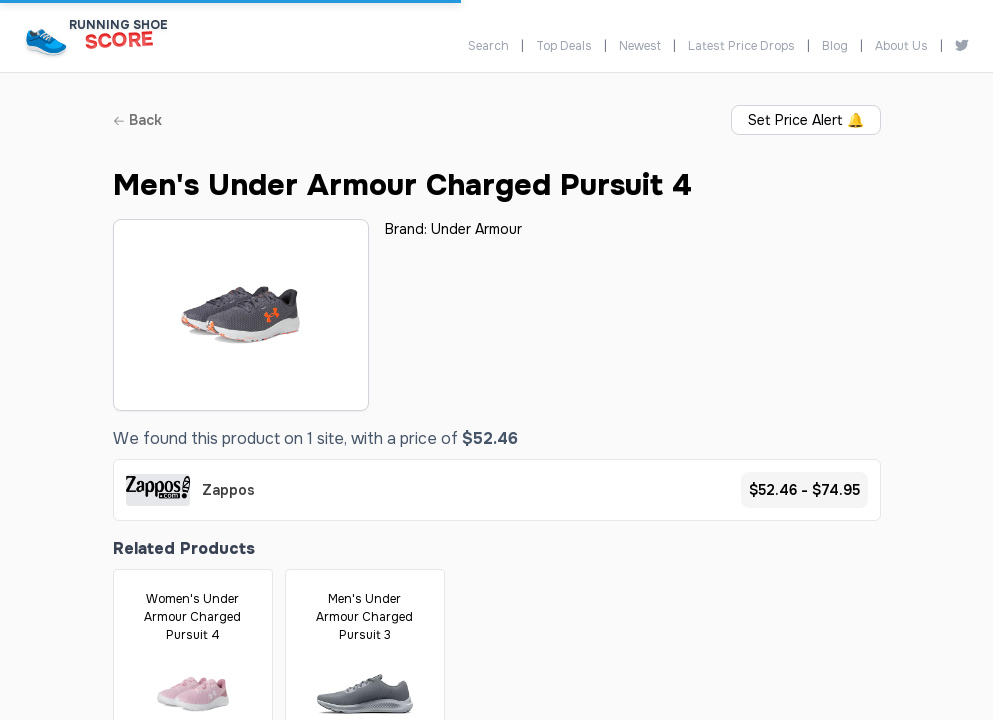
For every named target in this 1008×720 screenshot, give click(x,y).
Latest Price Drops (741, 46)
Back (137, 120)
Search (488, 46)
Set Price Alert (806, 120)
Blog (835, 46)
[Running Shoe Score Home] (46, 41)
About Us (901, 46)
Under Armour (476, 229)
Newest (640, 46)
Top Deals (564, 46)
